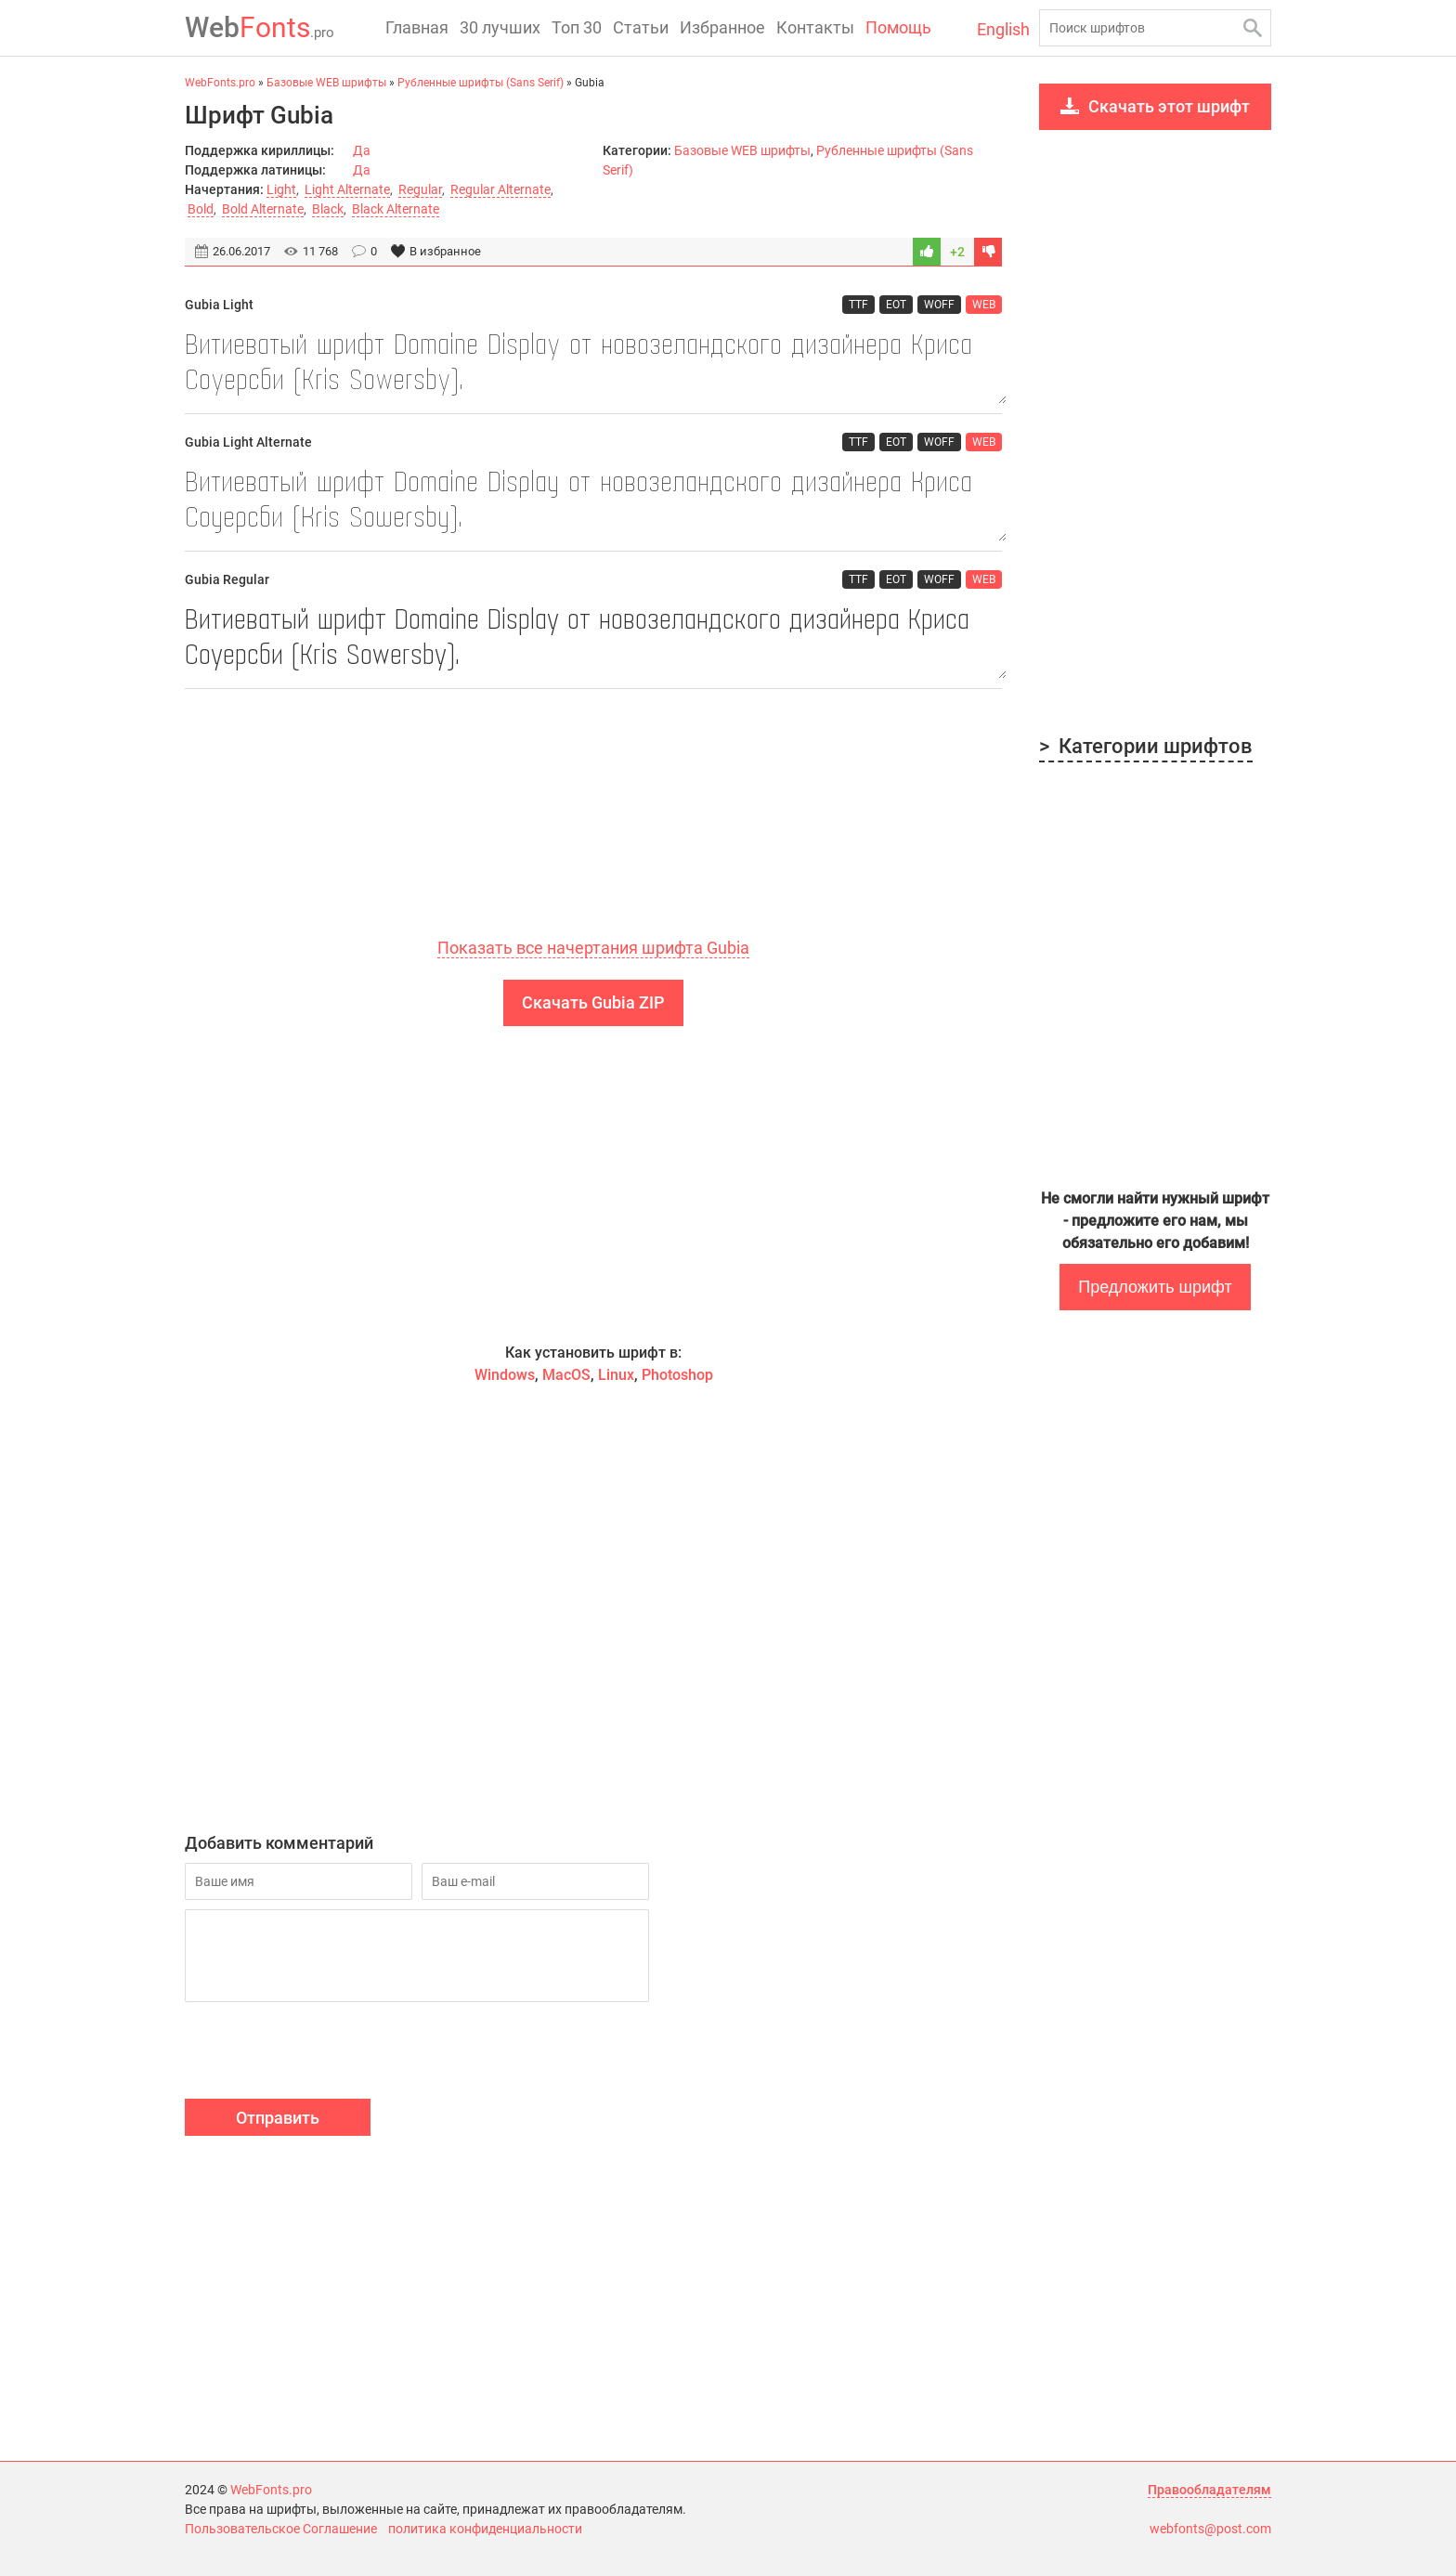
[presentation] (326, 2053)
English (1003, 29)
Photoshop (677, 1375)
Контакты (815, 27)
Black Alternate (395, 209)
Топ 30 (577, 27)
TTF (858, 304)
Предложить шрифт (1154, 1287)
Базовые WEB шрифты (742, 150)
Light (281, 189)
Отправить (277, 2117)
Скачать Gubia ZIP (593, 1002)
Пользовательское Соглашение (281, 2528)
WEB (983, 304)
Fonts (259, 27)
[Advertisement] (593, 831)
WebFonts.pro (271, 2489)
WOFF (939, 304)
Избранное (722, 27)
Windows (504, 1375)
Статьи (641, 27)
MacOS (566, 1375)
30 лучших (500, 27)
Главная (416, 27)
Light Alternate (347, 189)
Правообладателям (1209, 2489)
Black (328, 209)
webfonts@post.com (1210, 2528)
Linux (616, 1375)
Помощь (898, 27)
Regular (420, 189)
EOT (896, 304)
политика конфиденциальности (485, 2528)
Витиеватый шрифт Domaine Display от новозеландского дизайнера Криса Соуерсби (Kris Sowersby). (593, 364)
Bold (201, 209)
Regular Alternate (500, 189)
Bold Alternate (263, 209)
